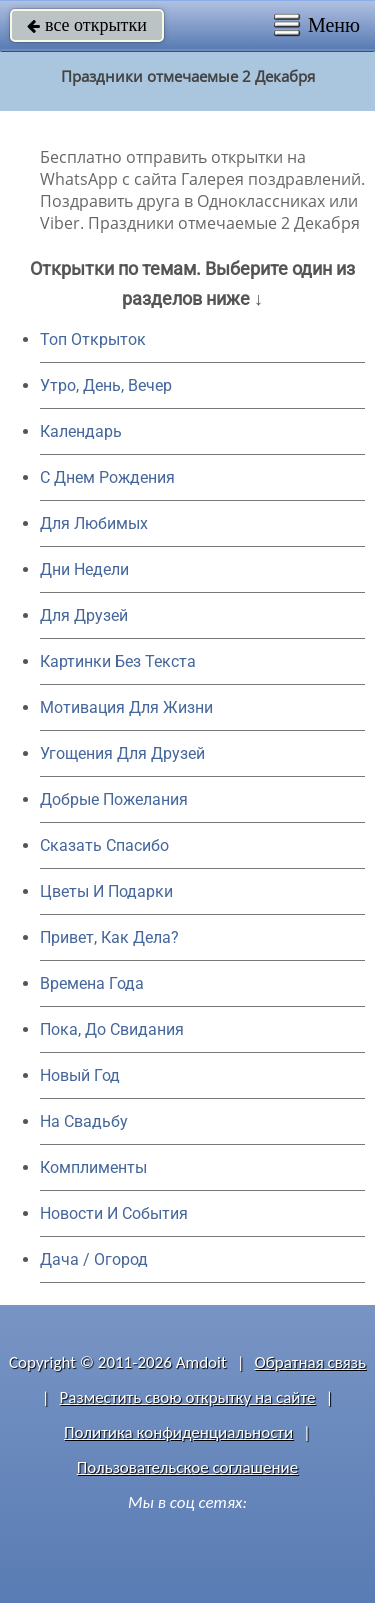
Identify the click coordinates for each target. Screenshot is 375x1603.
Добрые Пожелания (114, 799)
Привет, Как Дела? (109, 937)
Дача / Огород (94, 1259)
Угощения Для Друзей (122, 753)
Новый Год (80, 1075)
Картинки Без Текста (118, 661)
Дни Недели (84, 569)
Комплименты (93, 1167)
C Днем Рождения (107, 477)
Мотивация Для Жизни (126, 707)
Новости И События (114, 1213)
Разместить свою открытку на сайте (188, 1397)
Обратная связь (310, 1362)
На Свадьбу (84, 1121)
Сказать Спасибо (104, 845)
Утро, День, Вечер (106, 385)
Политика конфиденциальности (178, 1432)
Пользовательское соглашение (187, 1467)
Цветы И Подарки (106, 891)
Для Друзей (84, 615)
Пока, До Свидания (112, 1029)
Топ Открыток (93, 339)
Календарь (81, 431)
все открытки (87, 25)
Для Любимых (94, 523)
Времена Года (92, 983)
